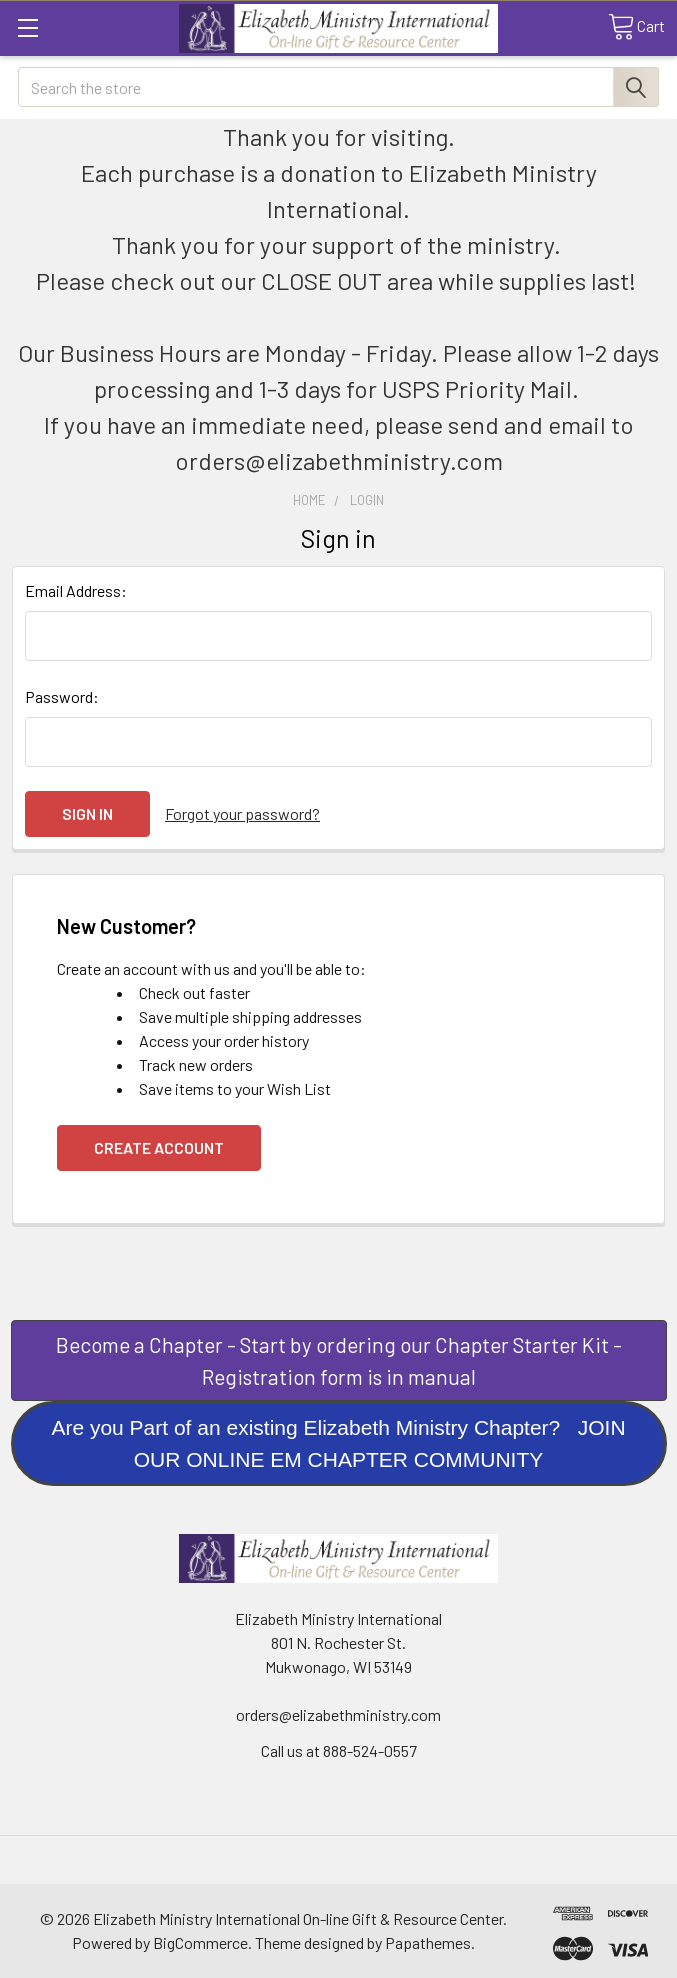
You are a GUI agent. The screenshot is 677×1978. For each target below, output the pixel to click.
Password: (62, 696)
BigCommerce (200, 1942)
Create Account (159, 1147)
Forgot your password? (242, 813)
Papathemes (428, 1942)
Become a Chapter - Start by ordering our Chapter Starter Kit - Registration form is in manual (339, 1360)
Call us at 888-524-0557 (339, 1750)
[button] (339, 1360)
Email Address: (76, 590)
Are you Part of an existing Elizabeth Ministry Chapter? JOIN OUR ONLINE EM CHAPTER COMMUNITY (338, 1443)
